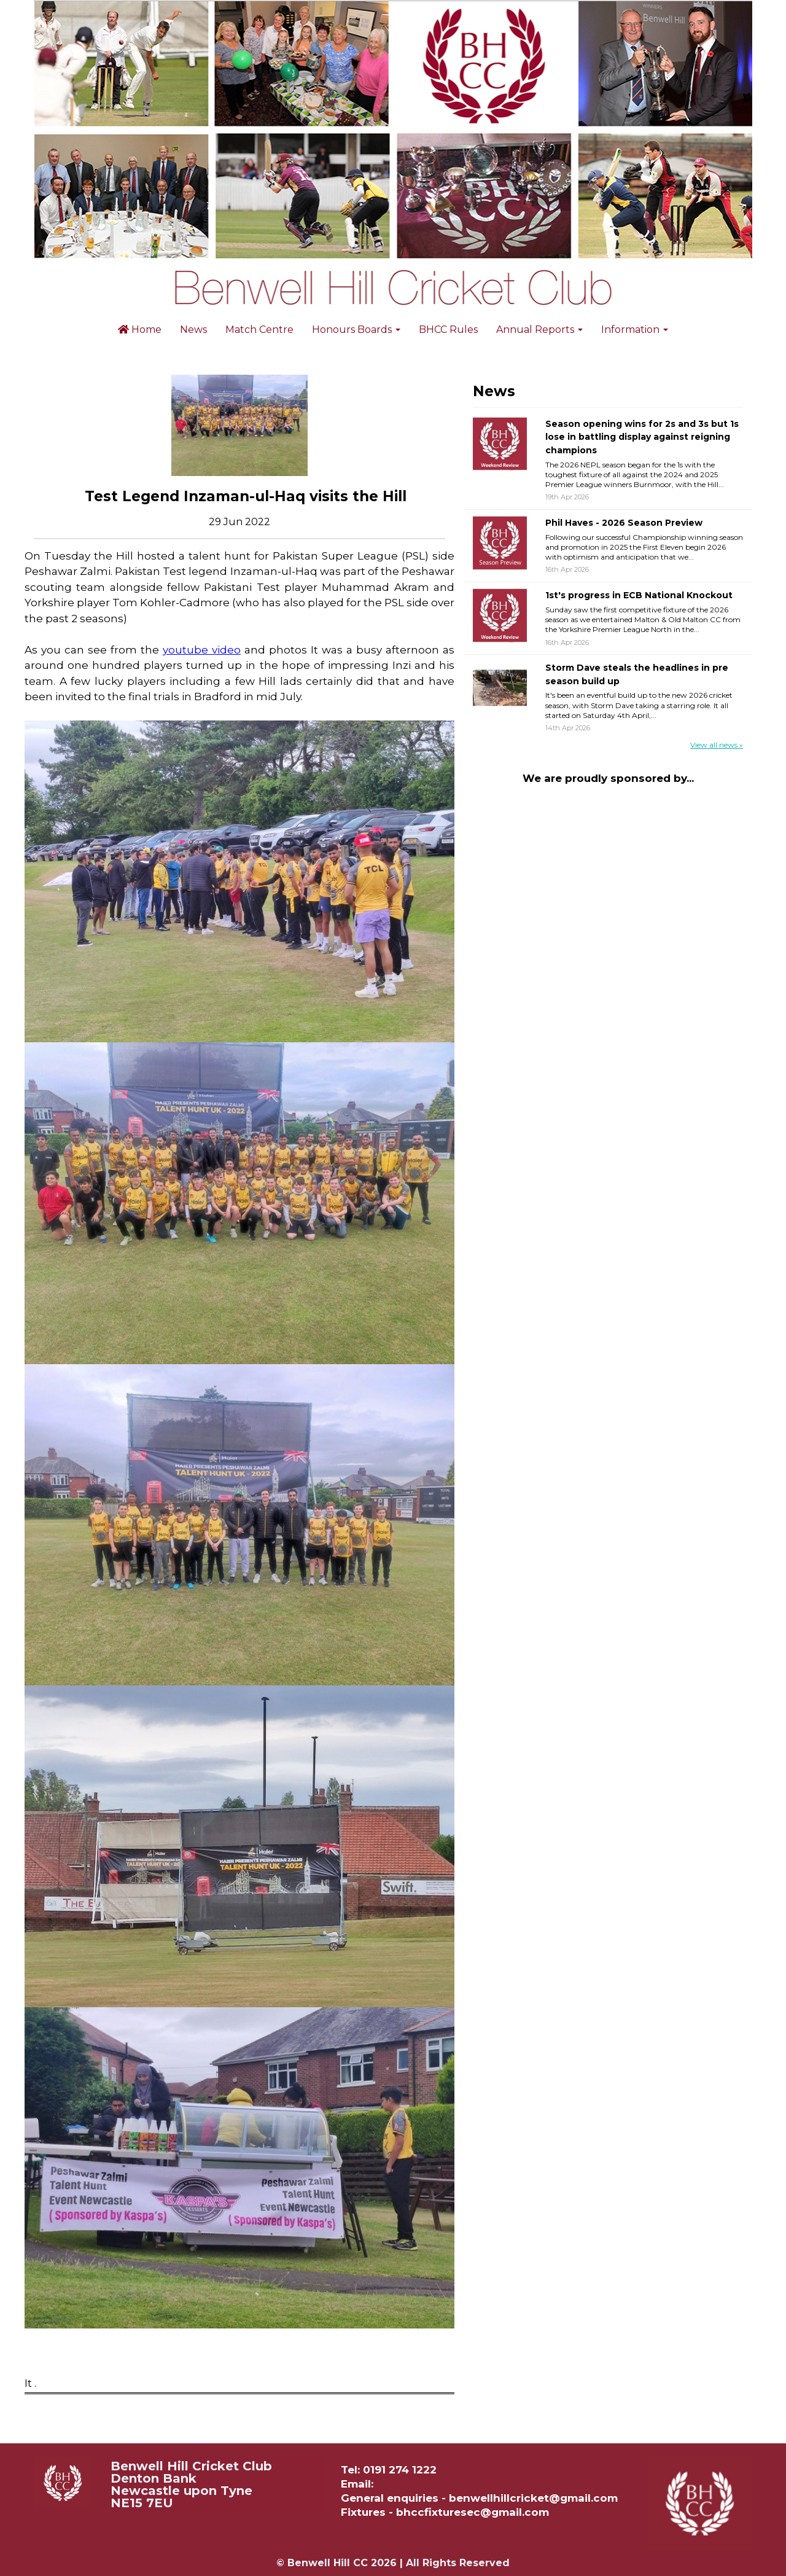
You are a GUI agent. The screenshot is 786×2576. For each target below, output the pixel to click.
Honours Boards (356, 329)
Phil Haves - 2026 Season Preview (623, 522)
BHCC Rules (448, 329)
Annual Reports (539, 329)
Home (139, 329)
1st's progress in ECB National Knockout (639, 595)
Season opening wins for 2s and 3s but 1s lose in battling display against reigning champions (642, 437)
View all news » (716, 744)
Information (634, 329)
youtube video (202, 650)
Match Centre (259, 329)
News (193, 329)
